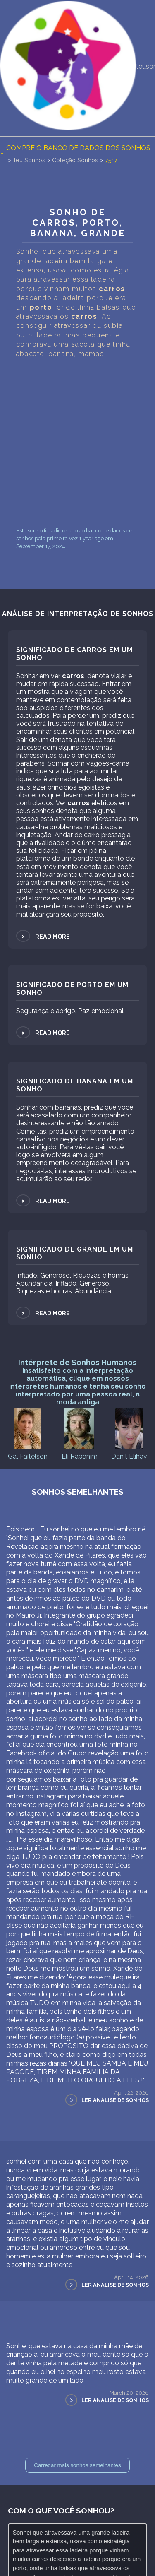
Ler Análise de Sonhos (115, 2100)
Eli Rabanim (80, 1433)
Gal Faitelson (28, 1433)
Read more (43, 936)
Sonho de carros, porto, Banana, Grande (78, 222)
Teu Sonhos (29, 160)
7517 (111, 160)
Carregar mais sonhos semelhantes (77, 2465)
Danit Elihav (129, 1433)
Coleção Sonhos (75, 160)
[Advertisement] (77, 442)
